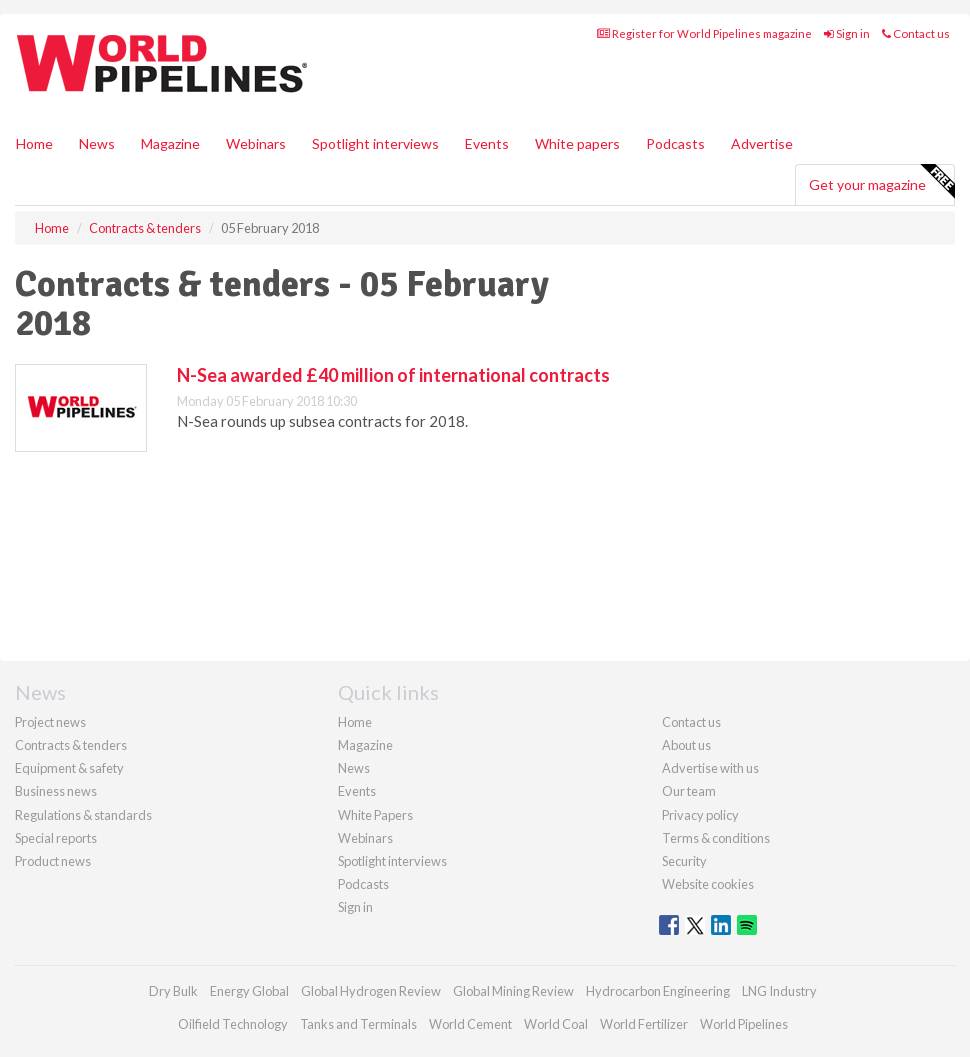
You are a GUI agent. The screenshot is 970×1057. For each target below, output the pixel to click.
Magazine (170, 143)
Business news (56, 791)
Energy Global (249, 991)
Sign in (847, 33)
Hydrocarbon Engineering (658, 991)
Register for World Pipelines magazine (704, 33)
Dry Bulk (173, 991)
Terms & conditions (716, 838)
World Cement (470, 1024)
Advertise (762, 143)
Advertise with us (710, 768)
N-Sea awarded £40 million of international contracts (393, 375)
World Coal (556, 1024)
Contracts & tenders (71, 745)
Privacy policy (700, 815)
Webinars (256, 143)
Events (487, 143)
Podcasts (675, 143)
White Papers (375, 815)
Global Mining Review (513, 991)
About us (686, 745)
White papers (577, 143)
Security (684, 861)
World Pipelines (744, 1024)
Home (34, 143)
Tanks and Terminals (358, 1024)
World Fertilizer (644, 1024)
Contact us (916, 33)
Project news (50, 722)
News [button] (97, 143)
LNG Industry (779, 991)
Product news (53, 861)
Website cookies (708, 884)
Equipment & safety (69, 768)
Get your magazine (881, 182)
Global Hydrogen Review (371, 991)
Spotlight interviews (375, 143)
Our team (689, 791)
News (354, 768)
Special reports (56, 838)
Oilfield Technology (233, 1024)
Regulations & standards (83, 815)
